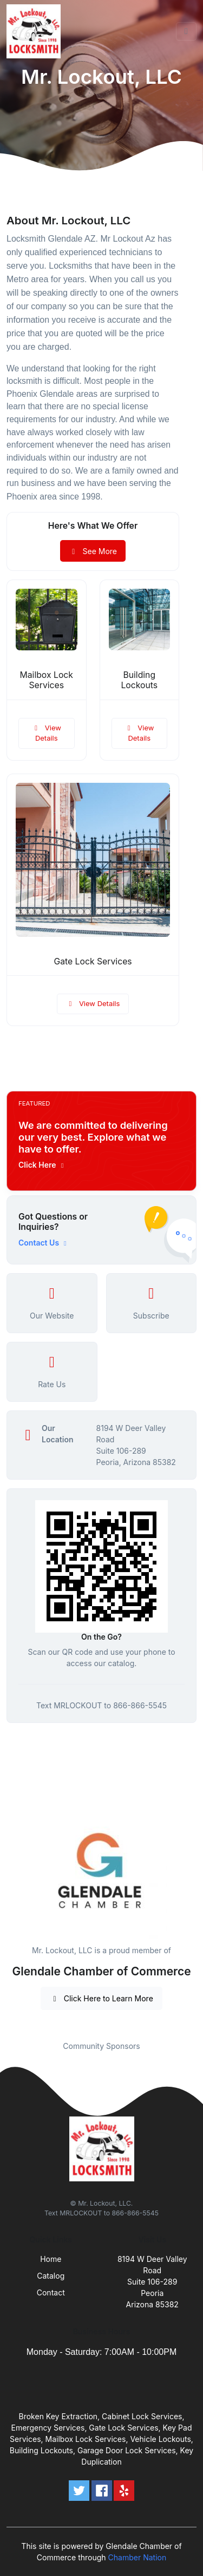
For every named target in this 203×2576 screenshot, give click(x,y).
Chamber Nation (137, 2557)
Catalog (50, 2275)
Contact (51, 2292)
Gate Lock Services (93, 961)
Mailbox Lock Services (46, 680)
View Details (46, 733)
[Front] (35, 31)
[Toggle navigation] (186, 31)
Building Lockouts (139, 680)
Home (50, 2259)
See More (93, 551)
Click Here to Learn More (101, 1998)
